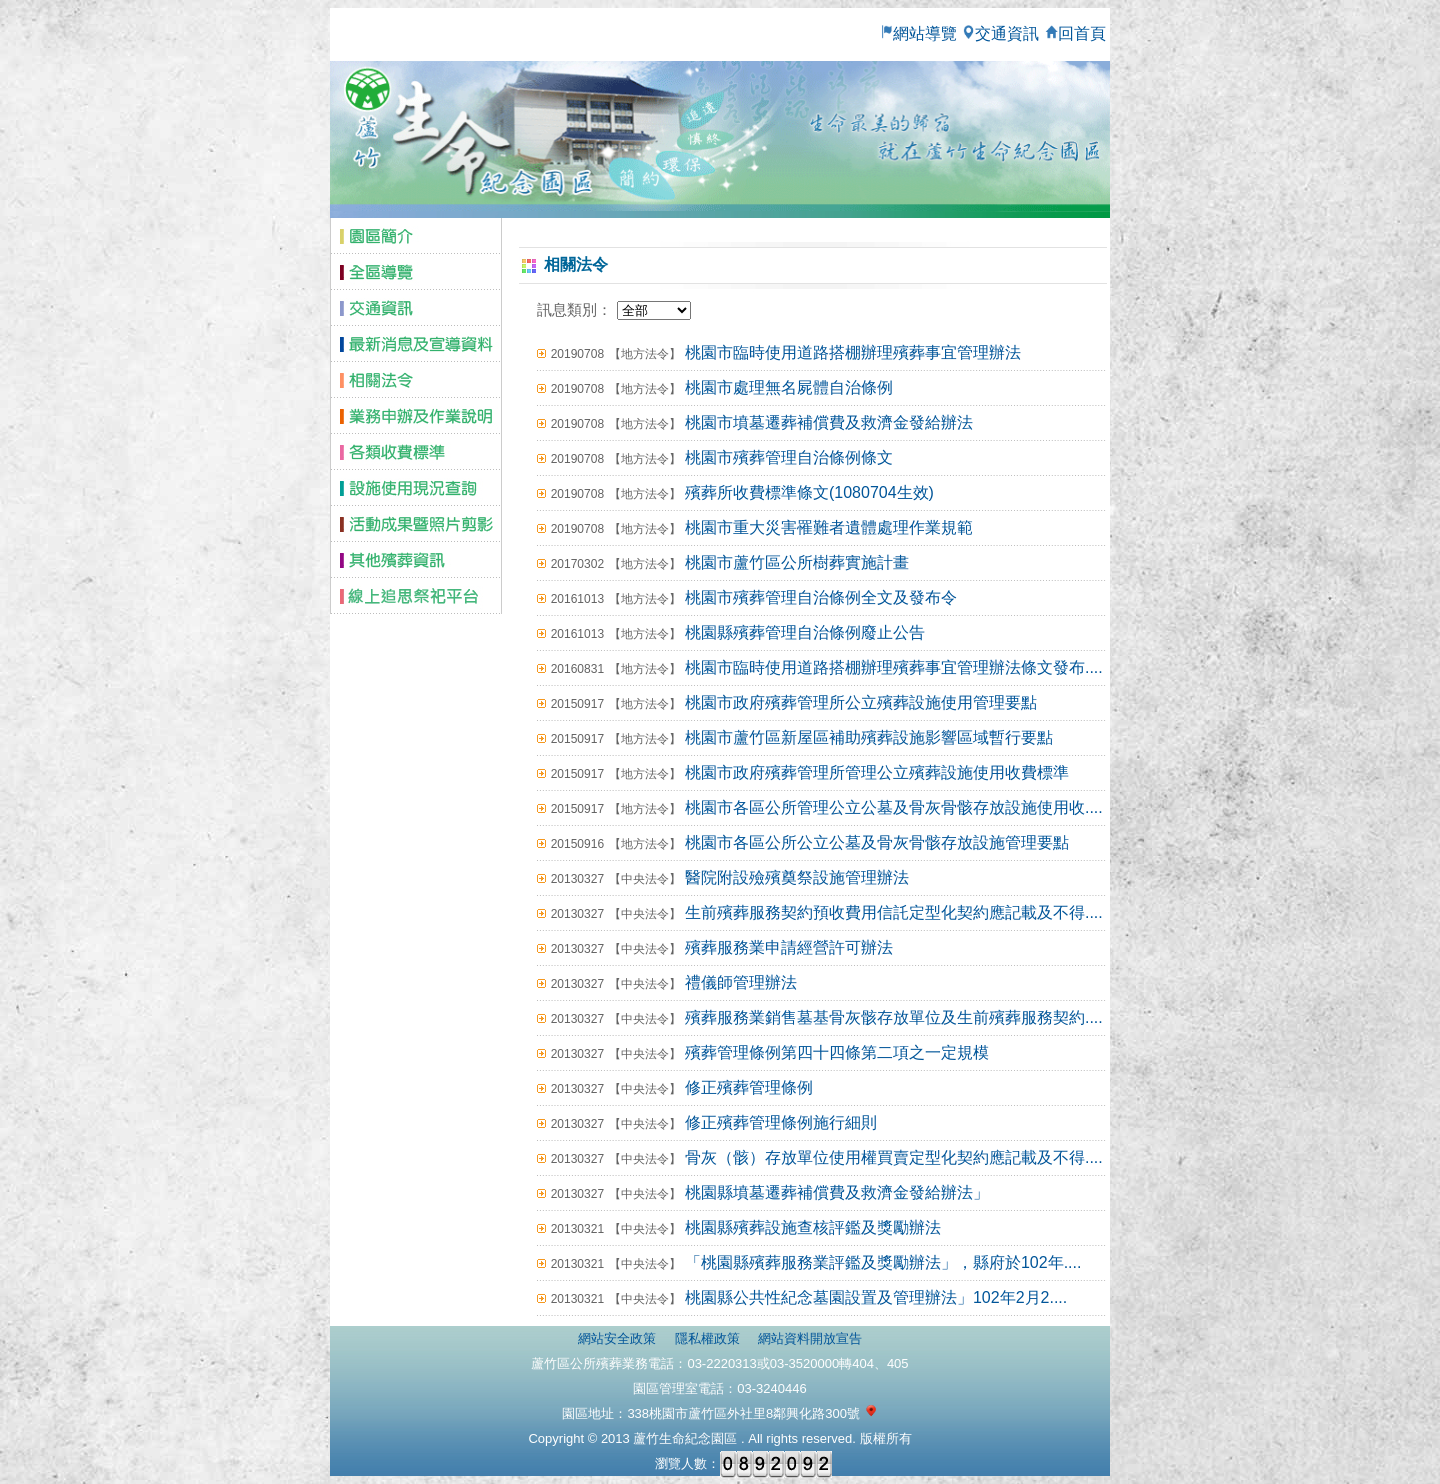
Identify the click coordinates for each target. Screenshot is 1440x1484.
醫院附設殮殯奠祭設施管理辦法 (797, 877)
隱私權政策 (707, 1338)
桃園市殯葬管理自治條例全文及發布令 (821, 597)
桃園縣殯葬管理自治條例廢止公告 (805, 632)
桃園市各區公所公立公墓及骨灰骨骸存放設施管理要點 (877, 842)
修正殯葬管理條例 (749, 1087)
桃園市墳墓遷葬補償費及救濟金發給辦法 (829, 422)
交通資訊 (1000, 33)
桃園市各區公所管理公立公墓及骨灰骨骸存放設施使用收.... (894, 807)
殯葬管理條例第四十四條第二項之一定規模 (837, 1052)
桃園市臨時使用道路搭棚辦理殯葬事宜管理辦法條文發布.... (894, 667)
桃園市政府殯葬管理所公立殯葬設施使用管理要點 (861, 702)
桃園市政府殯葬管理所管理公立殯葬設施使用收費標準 (877, 772)
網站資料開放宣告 (810, 1338)
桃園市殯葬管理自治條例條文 (789, 457)
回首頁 (1077, 33)
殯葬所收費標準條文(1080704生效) (809, 492)
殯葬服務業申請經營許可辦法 (789, 947)
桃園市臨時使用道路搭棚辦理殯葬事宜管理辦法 (853, 352)
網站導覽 (918, 33)
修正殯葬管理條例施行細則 (781, 1122)
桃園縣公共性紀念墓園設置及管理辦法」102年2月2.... (876, 1297)
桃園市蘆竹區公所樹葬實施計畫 (797, 562)
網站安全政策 (617, 1338)
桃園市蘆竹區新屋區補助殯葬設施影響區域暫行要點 (869, 737)
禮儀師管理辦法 (741, 982)
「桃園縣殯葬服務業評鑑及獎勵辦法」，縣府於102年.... (883, 1262)
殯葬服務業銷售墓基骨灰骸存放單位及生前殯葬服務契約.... (894, 1017)
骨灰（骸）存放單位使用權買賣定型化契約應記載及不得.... (894, 1157)
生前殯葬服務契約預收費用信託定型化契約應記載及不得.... (894, 912)
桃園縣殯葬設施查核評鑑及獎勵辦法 (813, 1227)
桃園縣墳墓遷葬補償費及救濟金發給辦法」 (837, 1192)
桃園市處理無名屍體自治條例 (789, 387)
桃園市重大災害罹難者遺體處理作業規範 (829, 527)
